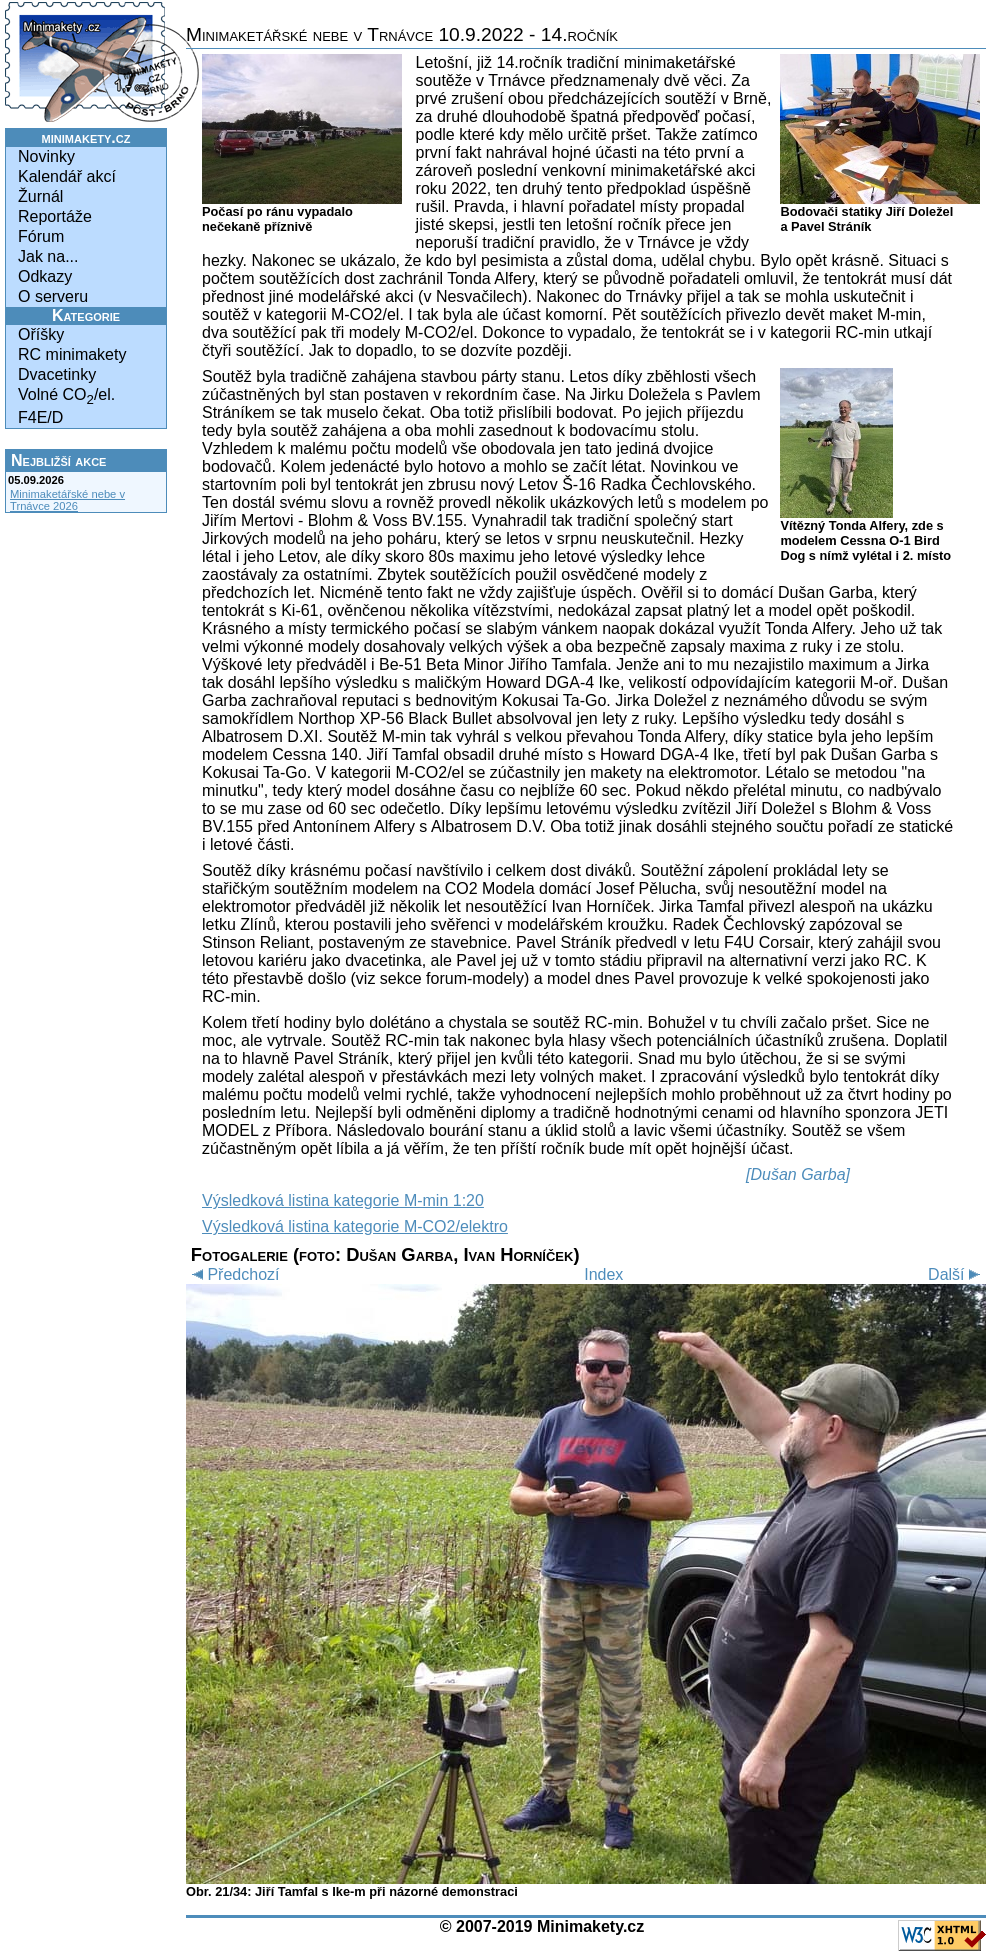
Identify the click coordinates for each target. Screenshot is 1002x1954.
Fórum (41, 236)
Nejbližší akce (58, 460)
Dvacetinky (57, 374)
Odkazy (45, 276)
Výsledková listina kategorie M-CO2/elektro (355, 1226)
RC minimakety (72, 354)
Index (603, 1274)
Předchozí (232, 1274)
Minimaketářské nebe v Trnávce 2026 (67, 500)
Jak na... (48, 256)
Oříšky (41, 334)
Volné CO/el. (66, 396)
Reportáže (55, 216)
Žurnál (40, 196)
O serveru (53, 296)
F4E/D (40, 417)
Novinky (46, 156)
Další (957, 1274)
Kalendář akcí (67, 176)
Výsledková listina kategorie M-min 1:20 (343, 1200)
